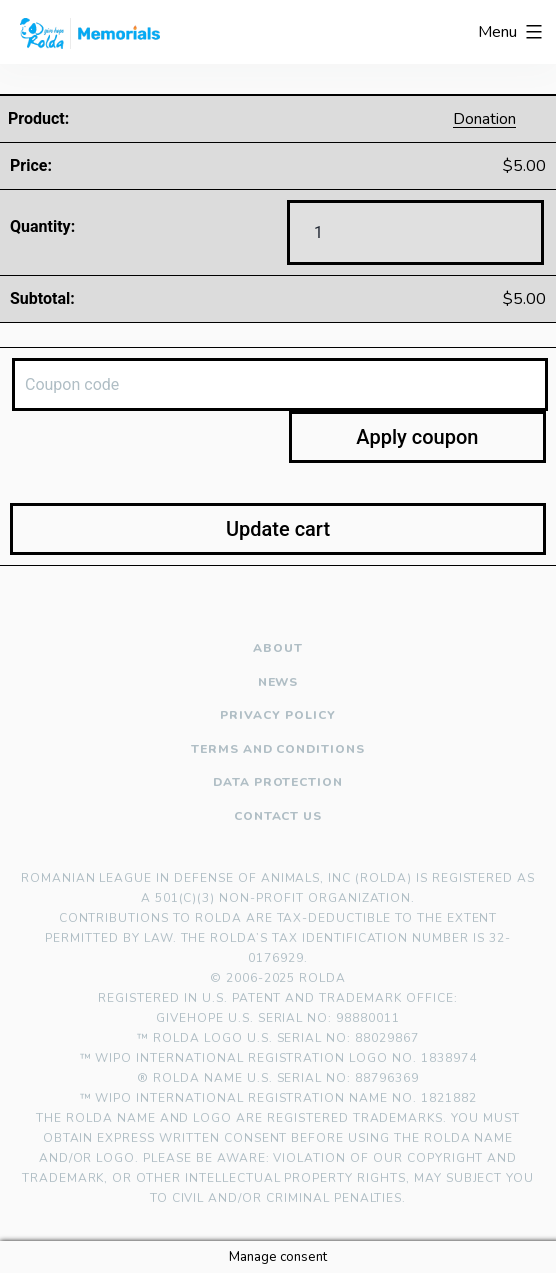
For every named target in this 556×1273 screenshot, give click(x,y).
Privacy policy (277, 716)
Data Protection (278, 783)
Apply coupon (417, 437)
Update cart (278, 529)
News (278, 682)
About (278, 648)
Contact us (278, 816)
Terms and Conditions (278, 749)
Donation (484, 119)
